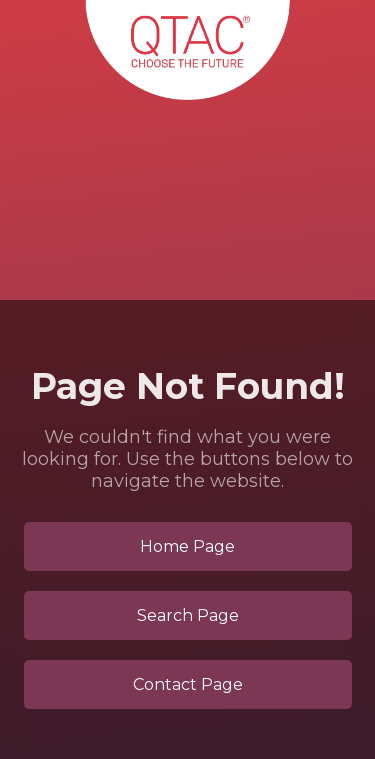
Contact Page (188, 684)
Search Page (188, 615)
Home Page (187, 546)
